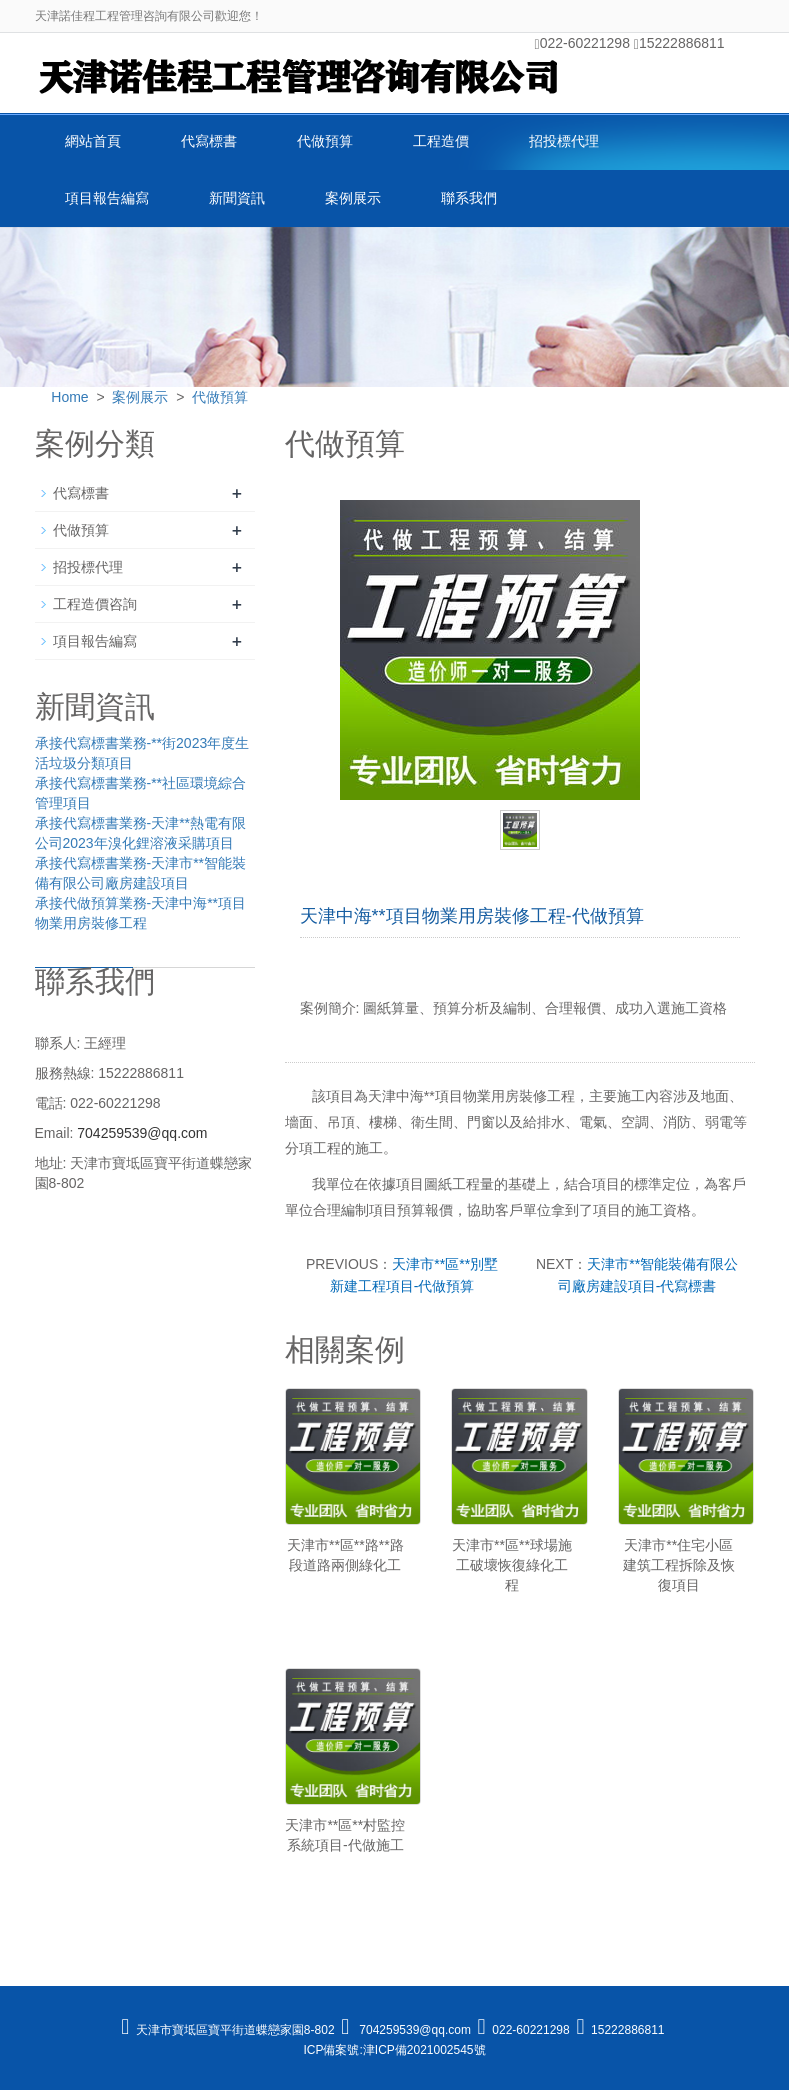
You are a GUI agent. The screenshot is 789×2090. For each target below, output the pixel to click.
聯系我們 (469, 198)
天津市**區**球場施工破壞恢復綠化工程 (512, 1565)
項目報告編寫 (107, 198)
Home (69, 397)
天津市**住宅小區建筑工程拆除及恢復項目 (679, 1565)
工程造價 (441, 141)
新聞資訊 (237, 198)
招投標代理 (564, 141)
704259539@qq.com (142, 1133)
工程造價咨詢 (95, 604)
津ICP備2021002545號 (424, 2050)
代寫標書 (209, 141)
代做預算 (325, 141)
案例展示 (353, 198)
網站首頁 (93, 141)
